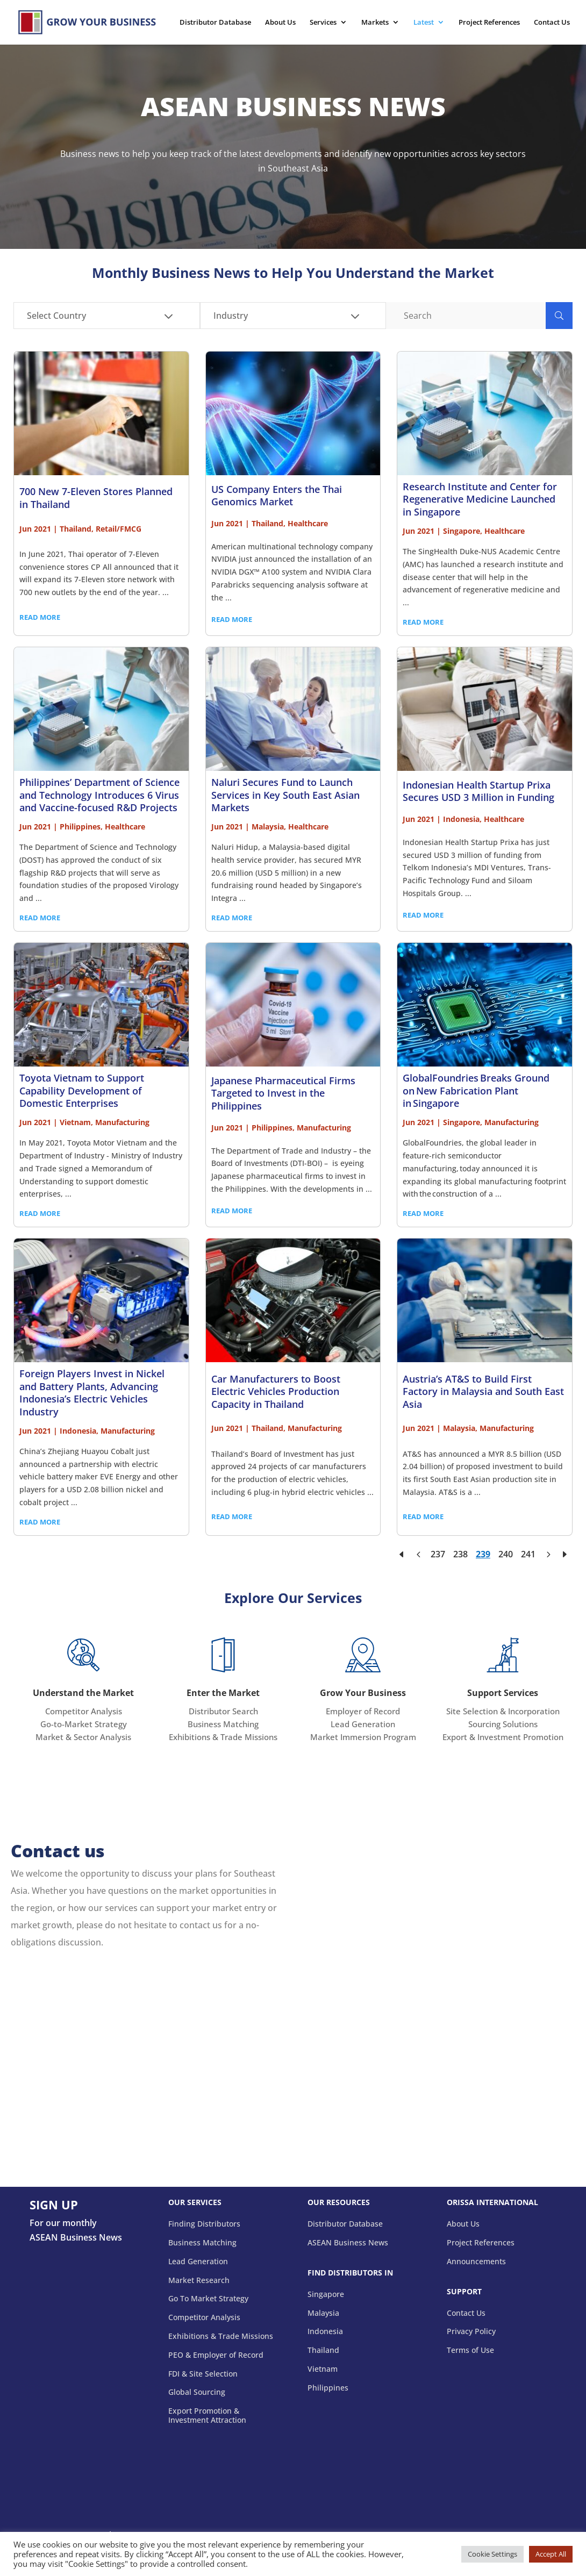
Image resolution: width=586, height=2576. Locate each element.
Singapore (326, 2294)
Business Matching (223, 1724)
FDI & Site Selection (203, 2374)
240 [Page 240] (505, 1554)
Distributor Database (215, 23)
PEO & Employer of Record (215, 2355)
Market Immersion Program (363, 1736)
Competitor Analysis (83, 1711)
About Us (280, 23)
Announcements (476, 2261)
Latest (423, 23)
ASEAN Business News (348, 2243)
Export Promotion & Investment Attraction (207, 2416)
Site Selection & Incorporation (503, 1711)
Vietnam (323, 2369)
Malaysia (323, 2313)
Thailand (323, 2350)
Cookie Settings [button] (492, 2554)
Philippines (328, 2388)
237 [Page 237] (438, 1554)
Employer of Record (363, 1711)
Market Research (199, 2280)
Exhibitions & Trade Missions (223, 1736)
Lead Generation (363, 1724)
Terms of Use (470, 2350)
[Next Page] (547, 1554)
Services (323, 23)
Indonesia (325, 2331)
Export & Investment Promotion (502, 1736)
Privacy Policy (471, 2331)
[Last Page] (564, 1554)
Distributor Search (223, 1711)
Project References (489, 23)
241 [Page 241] (528, 1554)
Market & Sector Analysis (83, 1736)
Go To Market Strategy (208, 2298)
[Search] (466, 315)
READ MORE (39, 617)
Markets (375, 23)
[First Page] (401, 1554)
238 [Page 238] (460, 1554)
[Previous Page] (418, 1554)
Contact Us (552, 23)
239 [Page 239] (483, 1554)
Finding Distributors (204, 2224)
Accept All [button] (550, 2554)
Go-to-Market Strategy (83, 1724)
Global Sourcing (196, 2392)
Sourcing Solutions (503, 1724)
